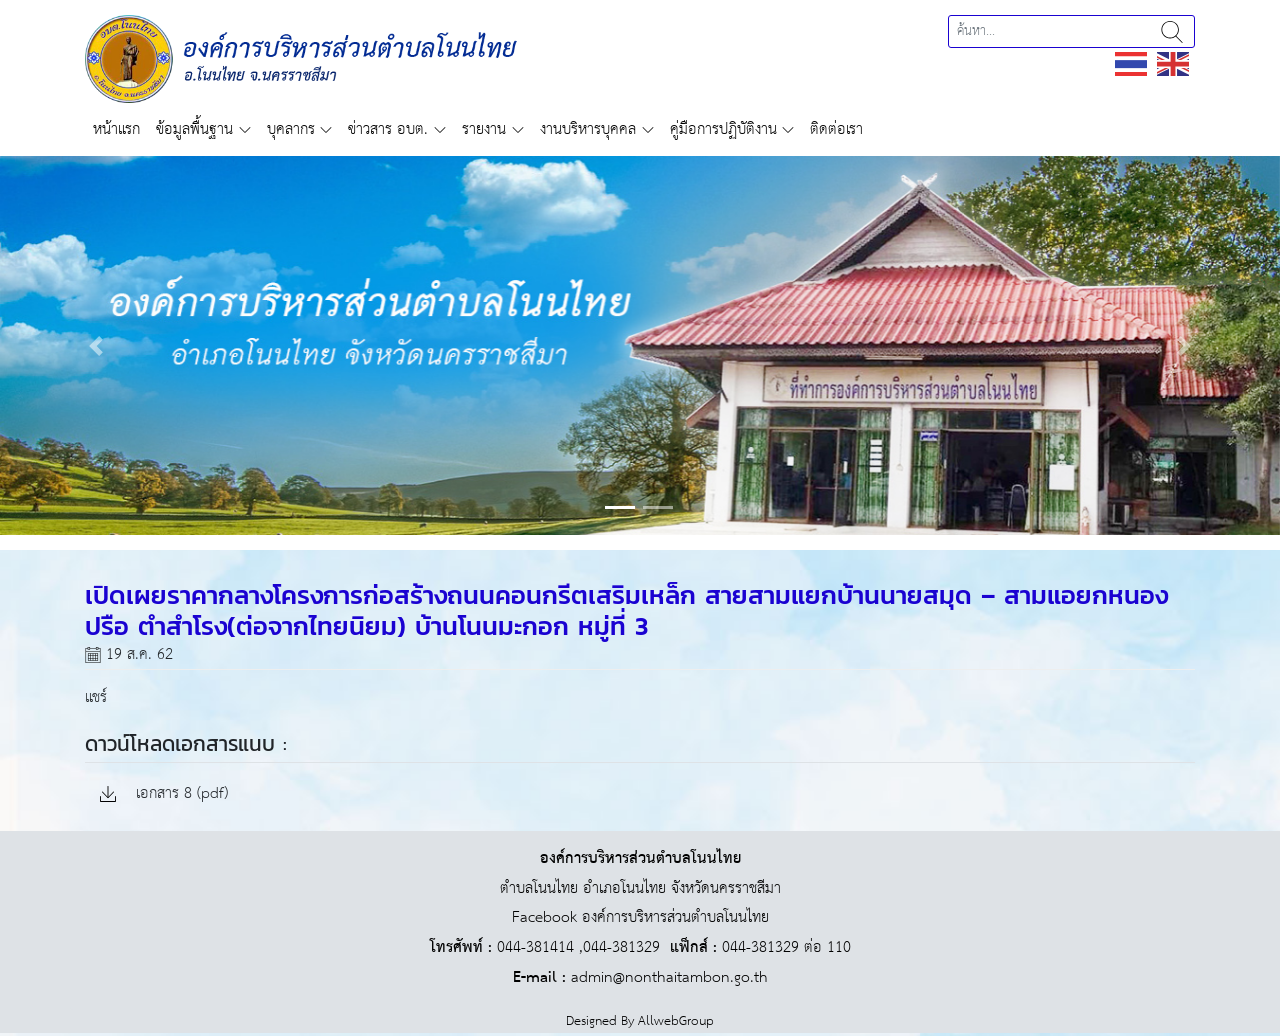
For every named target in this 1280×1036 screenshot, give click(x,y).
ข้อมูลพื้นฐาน (194, 129)
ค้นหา (1172, 31)
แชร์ (96, 697)
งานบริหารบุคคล (588, 129)
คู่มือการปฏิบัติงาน (723, 129)
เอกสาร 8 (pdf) (164, 794)
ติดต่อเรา (836, 129)
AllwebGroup (676, 1021)
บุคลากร (291, 129)
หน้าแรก (116, 129)
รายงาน (484, 129)
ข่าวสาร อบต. (388, 129)
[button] (96, 345)
